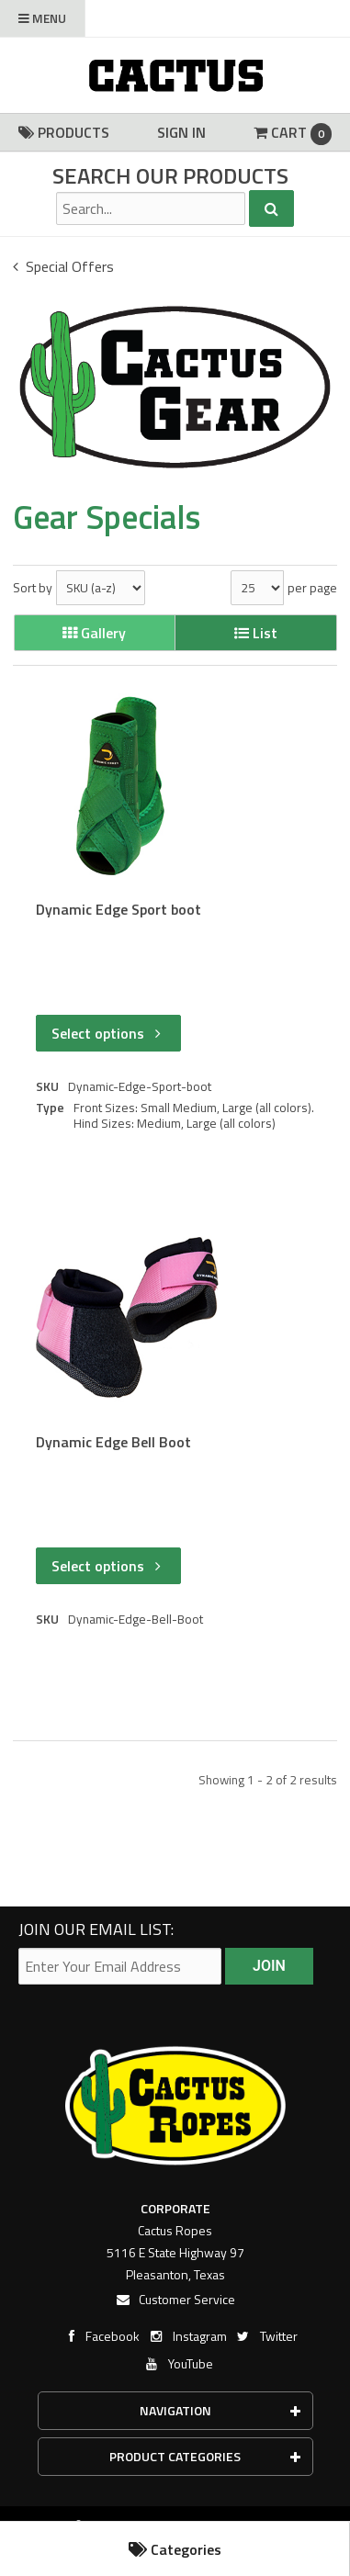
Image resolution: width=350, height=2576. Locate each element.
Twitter (266, 2335)
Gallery (94, 633)
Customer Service (175, 2299)
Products (63, 132)
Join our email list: (96, 1929)
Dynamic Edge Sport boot (118, 909)
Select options (108, 1033)
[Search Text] (150, 208)
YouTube (177, 2363)
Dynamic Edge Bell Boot (113, 1442)
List (255, 633)
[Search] (271, 208)
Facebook (100, 2335)
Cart (293, 133)
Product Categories (204, 2456)
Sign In (181, 132)
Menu (42, 18)
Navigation (220, 2410)
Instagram (187, 2335)
